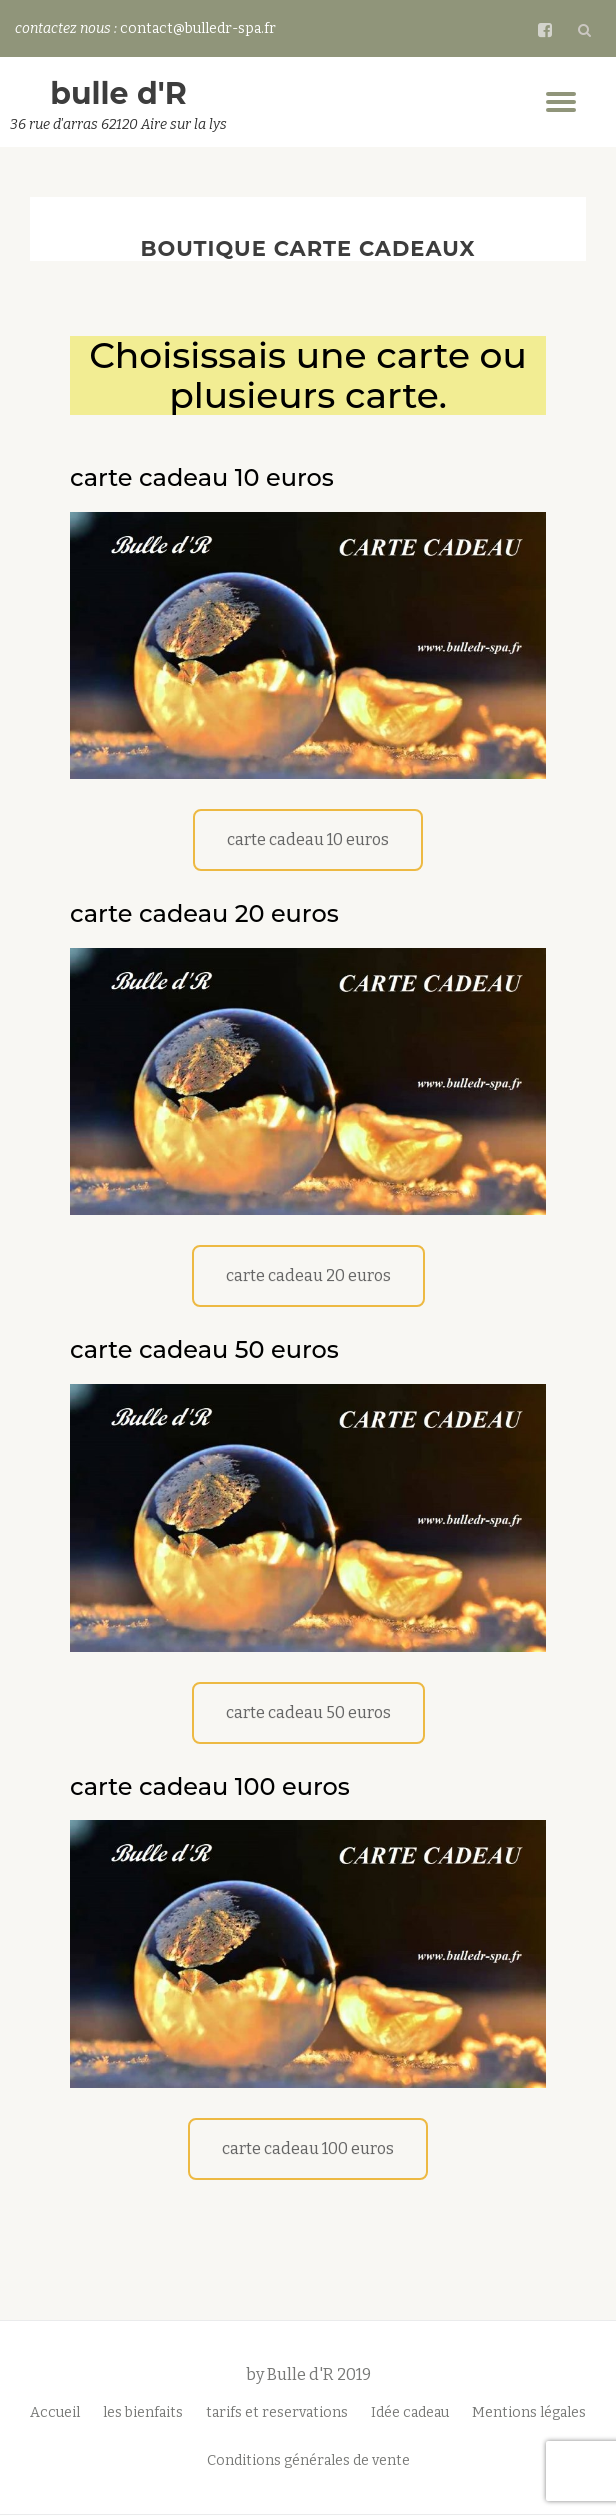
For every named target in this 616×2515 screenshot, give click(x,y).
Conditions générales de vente (308, 2460)
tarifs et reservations (277, 2412)
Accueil (55, 2412)
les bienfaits (143, 2412)
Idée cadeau (410, 2412)
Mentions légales (529, 2412)
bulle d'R (118, 93)
